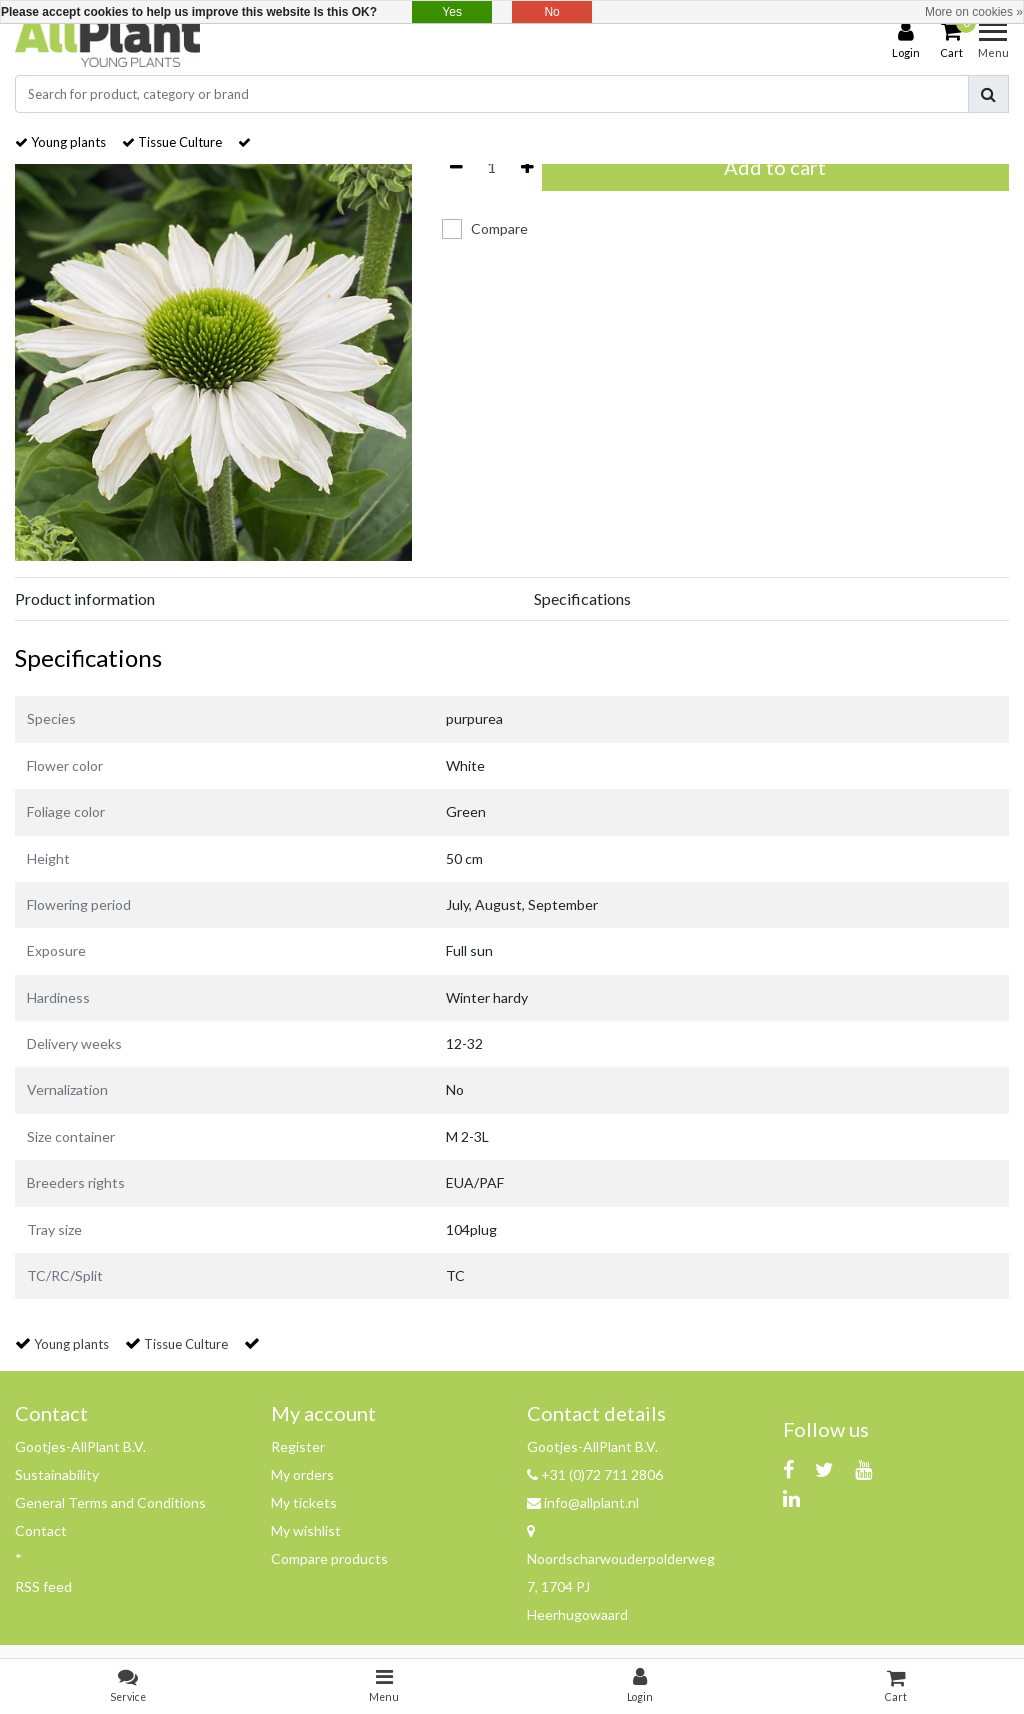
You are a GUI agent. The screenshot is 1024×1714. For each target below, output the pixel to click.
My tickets (304, 1502)
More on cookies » (974, 12)
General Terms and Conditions (110, 1502)
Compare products (329, 1558)
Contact (41, 1530)
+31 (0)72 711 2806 (595, 1474)
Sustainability (57, 1474)
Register (298, 1446)
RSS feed (43, 1586)
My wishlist (306, 1530)
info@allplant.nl (583, 1502)
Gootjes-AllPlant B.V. (80, 1446)
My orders (302, 1474)
